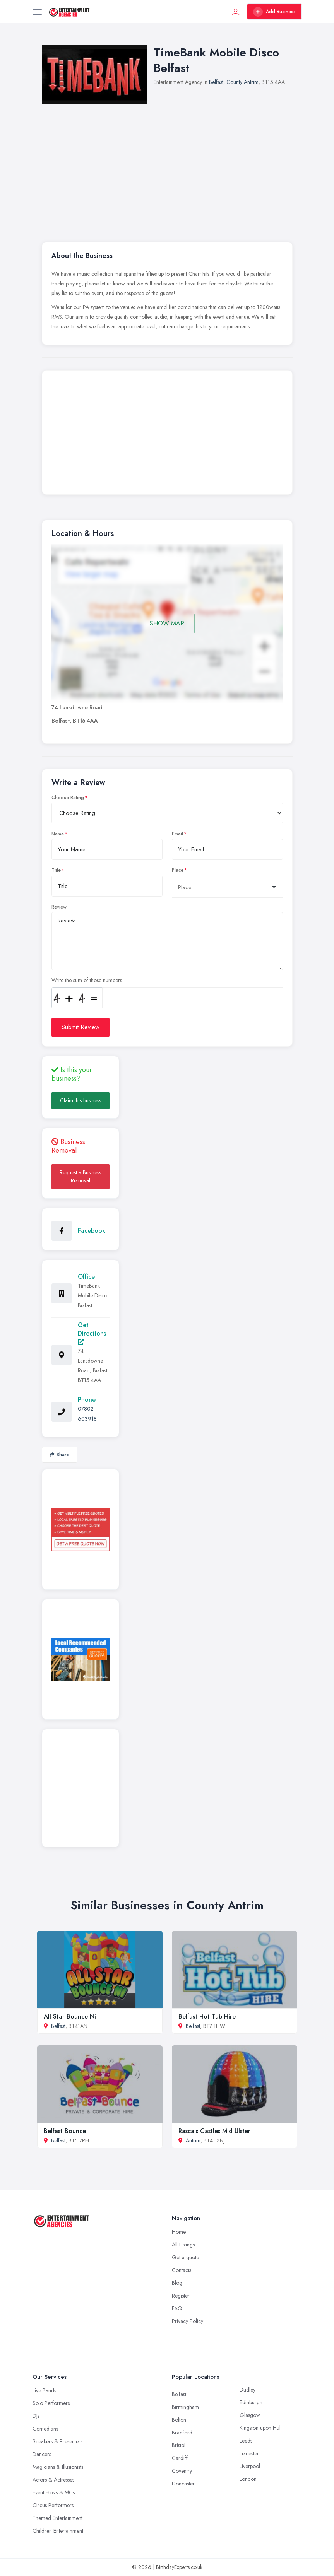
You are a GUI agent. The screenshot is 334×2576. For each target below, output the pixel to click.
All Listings (183, 2244)
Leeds (246, 2440)
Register (181, 2295)
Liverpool (250, 2466)
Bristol (178, 2445)
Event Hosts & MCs (54, 2492)
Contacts (181, 2270)
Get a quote (185, 2257)
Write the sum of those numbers (86, 980)
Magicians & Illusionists (58, 2467)
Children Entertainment (58, 2531)
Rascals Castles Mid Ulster (214, 2131)
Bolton (179, 2420)
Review (59, 907)
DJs (36, 2416)
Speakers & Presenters (57, 2441)
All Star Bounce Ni (70, 2016)
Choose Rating (67, 797)
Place (177, 870)
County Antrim (242, 82)
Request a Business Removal (80, 1176)
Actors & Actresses (53, 2480)
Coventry (182, 2471)
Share (59, 1454)
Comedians (45, 2429)
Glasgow (250, 2415)
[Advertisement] (167, 434)
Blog (177, 2283)
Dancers (42, 2454)
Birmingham (185, 2407)
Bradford (182, 2432)
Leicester (249, 2453)
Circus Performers (53, 2505)
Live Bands (44, 2390)
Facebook (91, 1230)
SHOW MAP (167, 623)
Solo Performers (51, 2403)
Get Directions (92, 1332)
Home (179, 2232)
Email (177, 833)
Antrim (193, 2140)
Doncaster (183, 2483)
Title (56, 870)
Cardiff (180, 2458)
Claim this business (80, 1100)
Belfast (216, 82)
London (248, 2479)
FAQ (177, 2308)
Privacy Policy (187, 2321)
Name (57, 833)
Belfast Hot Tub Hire (207, 2016)
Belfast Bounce (65, 2131)
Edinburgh (251, 2402)
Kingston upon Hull (261, 2428)
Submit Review (80, 1027)
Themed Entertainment (57, 2518)
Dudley (247, 2389)
